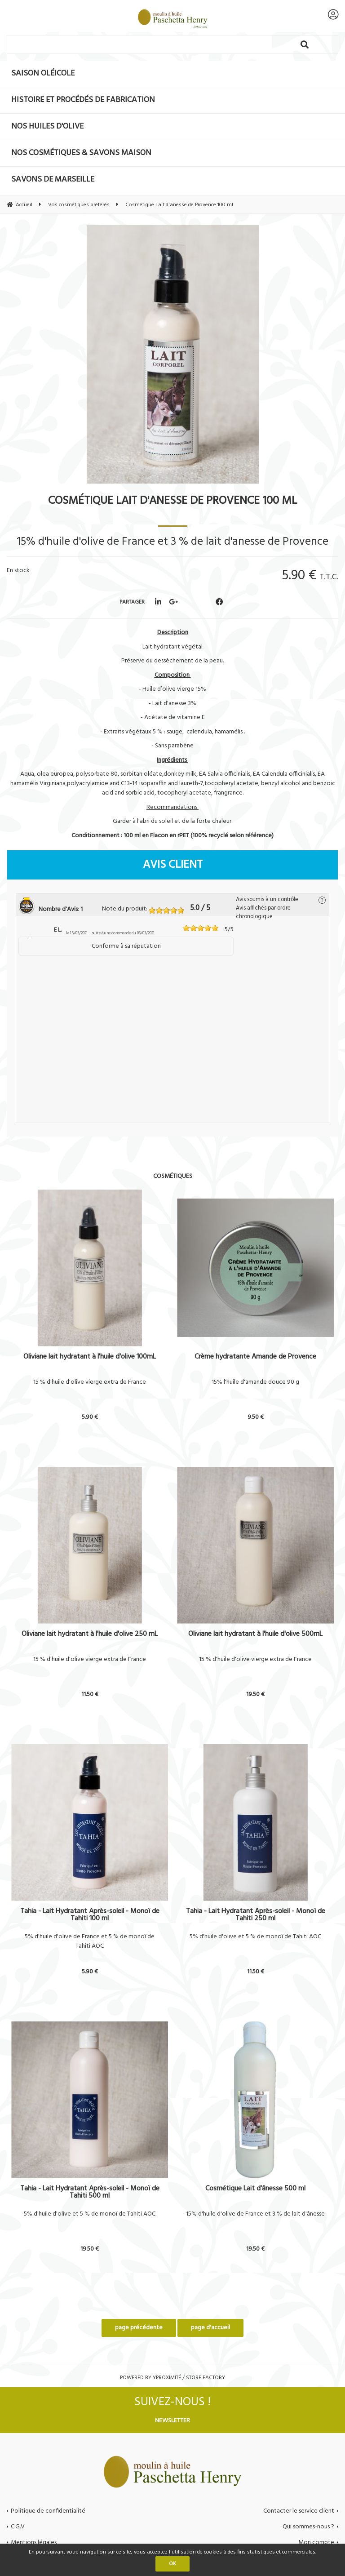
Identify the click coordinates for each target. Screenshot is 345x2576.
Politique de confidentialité (48, 2511)
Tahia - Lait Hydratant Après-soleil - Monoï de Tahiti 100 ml (89, 1915)
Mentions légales (34, 2542)
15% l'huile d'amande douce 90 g (255, 1382)
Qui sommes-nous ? (308, 2527)
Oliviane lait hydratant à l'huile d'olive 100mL (89, 1358)
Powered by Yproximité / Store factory (172, 2377)
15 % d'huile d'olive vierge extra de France (89, 1382)
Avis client (173, 865)
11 (89, 1694)
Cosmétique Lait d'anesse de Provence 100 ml (172, 501)
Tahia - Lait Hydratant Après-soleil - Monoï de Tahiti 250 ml (255, 1915)
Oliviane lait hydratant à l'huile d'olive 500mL (255, 1635)
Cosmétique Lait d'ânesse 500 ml (255, 2189)
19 (255, 1694)
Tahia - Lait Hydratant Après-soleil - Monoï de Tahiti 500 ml (89, 2192)
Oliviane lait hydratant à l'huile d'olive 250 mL (90, 1635)
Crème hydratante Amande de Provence (255, 1358)
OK (172, 2563)
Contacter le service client (298, 2511)
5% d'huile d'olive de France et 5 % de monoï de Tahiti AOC (90, 1941)
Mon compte (316, 2542)
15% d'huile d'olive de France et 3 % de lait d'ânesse (255, 2214)
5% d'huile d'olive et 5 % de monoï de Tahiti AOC (255, 1937)
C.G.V (18, 2527)
